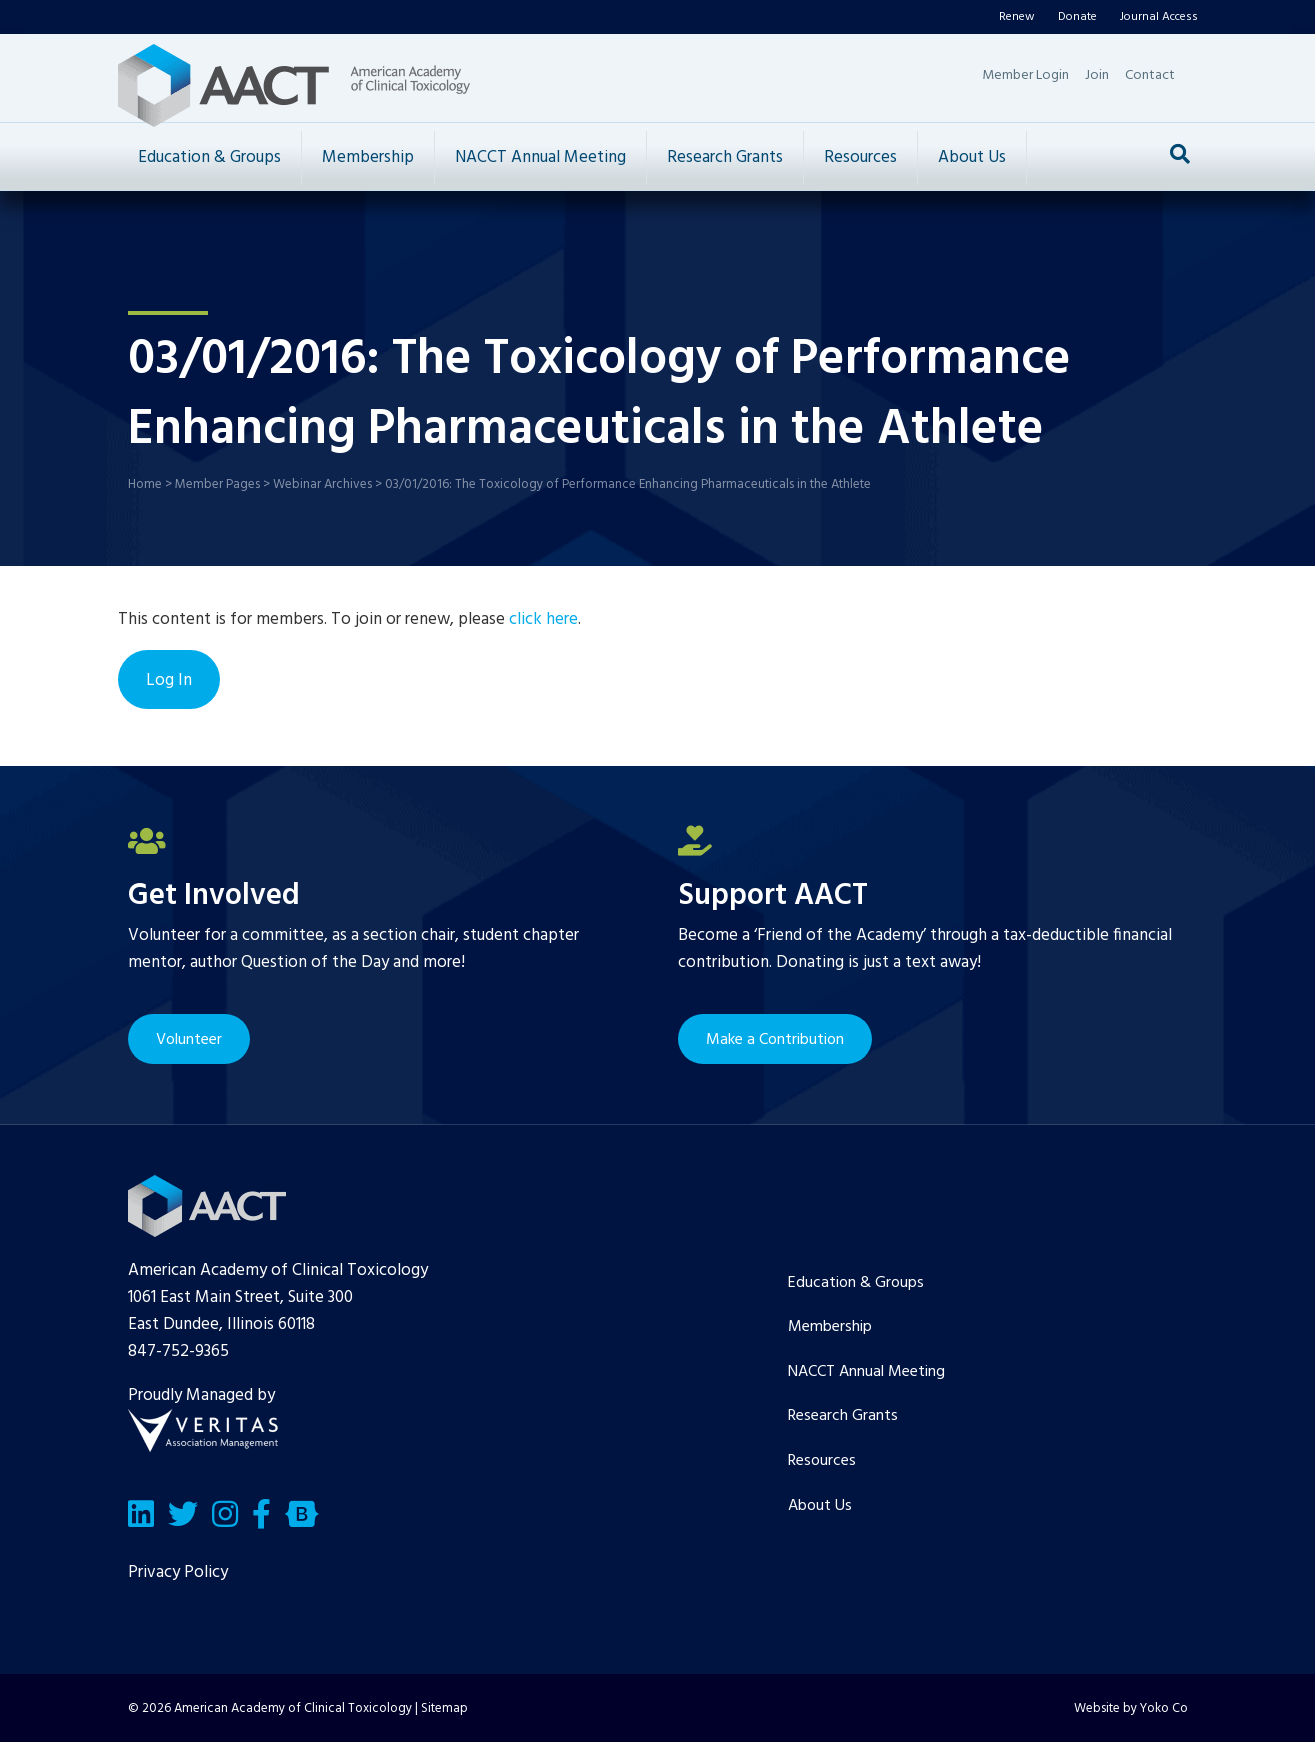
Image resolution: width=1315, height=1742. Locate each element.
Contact (1150, 75)
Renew (1017, 17)
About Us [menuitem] (820, 1506)
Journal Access (1159, 17)
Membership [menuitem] (830, 1327)
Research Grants (725, 157)
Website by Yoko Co (1131, 1708)
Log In (169, 680)
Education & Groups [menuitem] (856, 1283)
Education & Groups (209, 157)
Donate (1077, 17)
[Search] (1180, 154)
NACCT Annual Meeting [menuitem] (866, 1372)
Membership (368, 157)
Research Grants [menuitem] (843, 1416)
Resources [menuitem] (822, 1461)
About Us (972, 157)
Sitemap (444, 1708)
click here (543, 619)
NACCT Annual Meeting (540, 157)
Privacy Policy (178, 1572)
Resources (860, 157)
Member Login (1025, 75)
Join (1097, 75)
